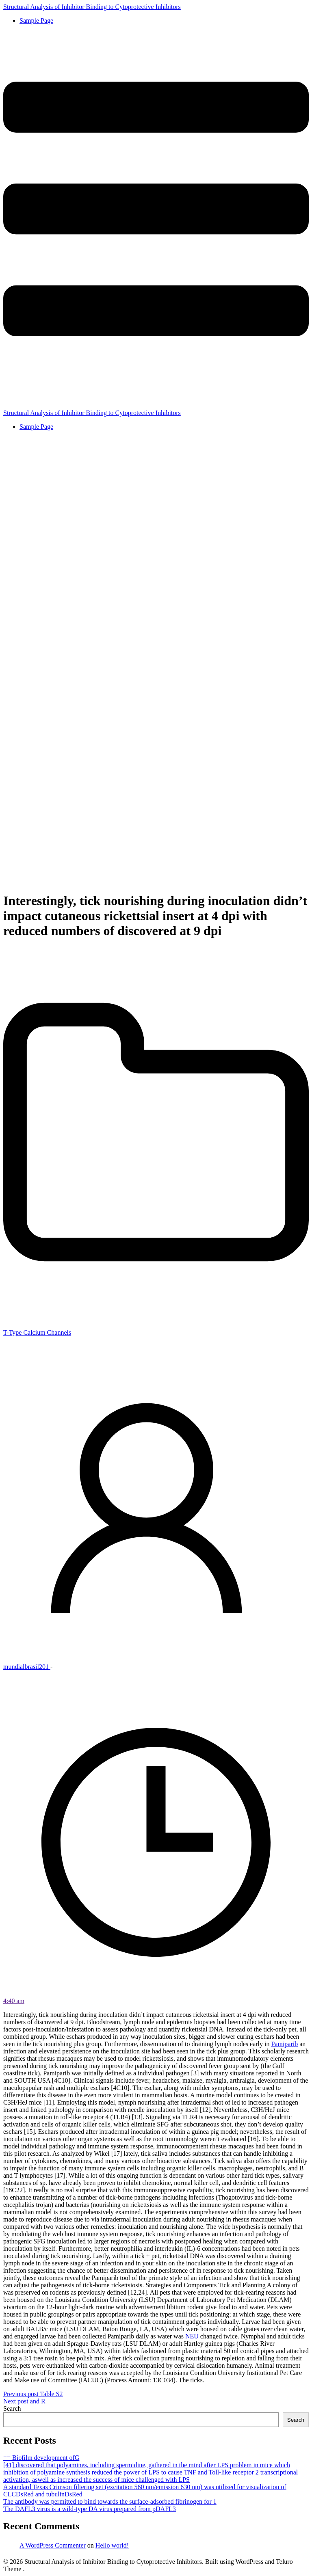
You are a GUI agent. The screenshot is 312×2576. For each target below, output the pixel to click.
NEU (192, 2336)
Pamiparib (284, 2043)
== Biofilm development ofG (41, 2457)
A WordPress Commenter (53, 2545)
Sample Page (36, 20)
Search (12, 2408)
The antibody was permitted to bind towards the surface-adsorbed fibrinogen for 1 (110, 2501)
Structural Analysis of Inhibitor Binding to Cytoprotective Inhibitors (92, 6)
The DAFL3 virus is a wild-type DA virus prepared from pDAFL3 (89, 2508)
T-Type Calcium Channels (37, 1332)
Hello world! (112, 2545)
